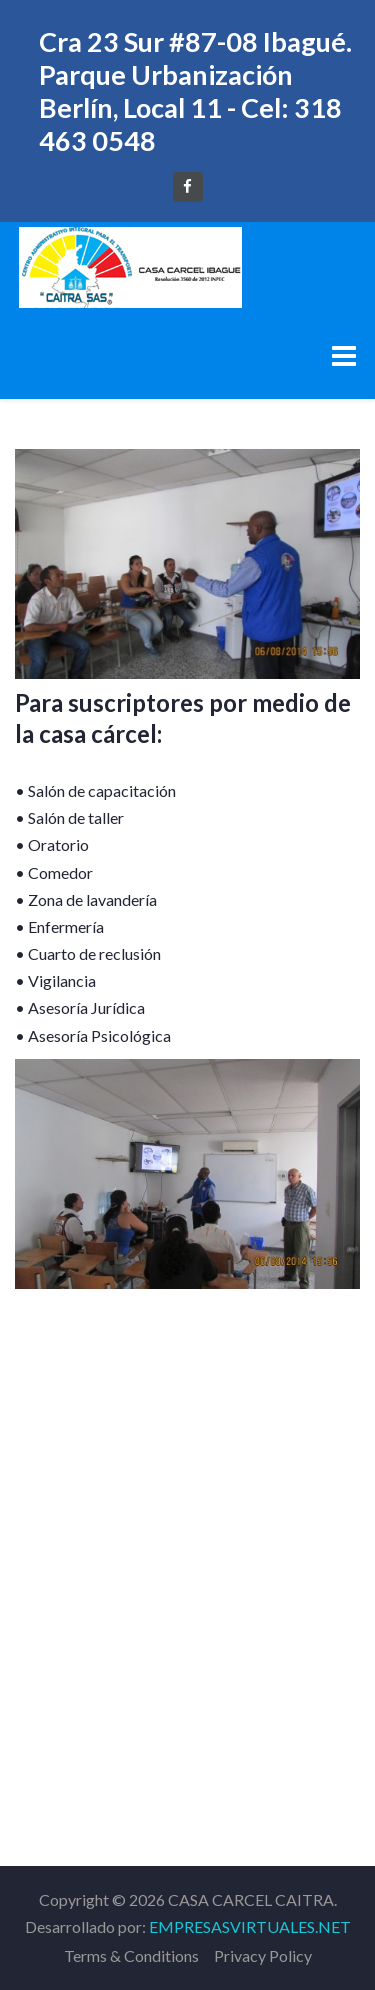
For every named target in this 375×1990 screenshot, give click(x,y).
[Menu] (344, 355)
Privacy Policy (263, 1955)
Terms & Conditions (131, 1955)
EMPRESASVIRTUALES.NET (250, 1926)
